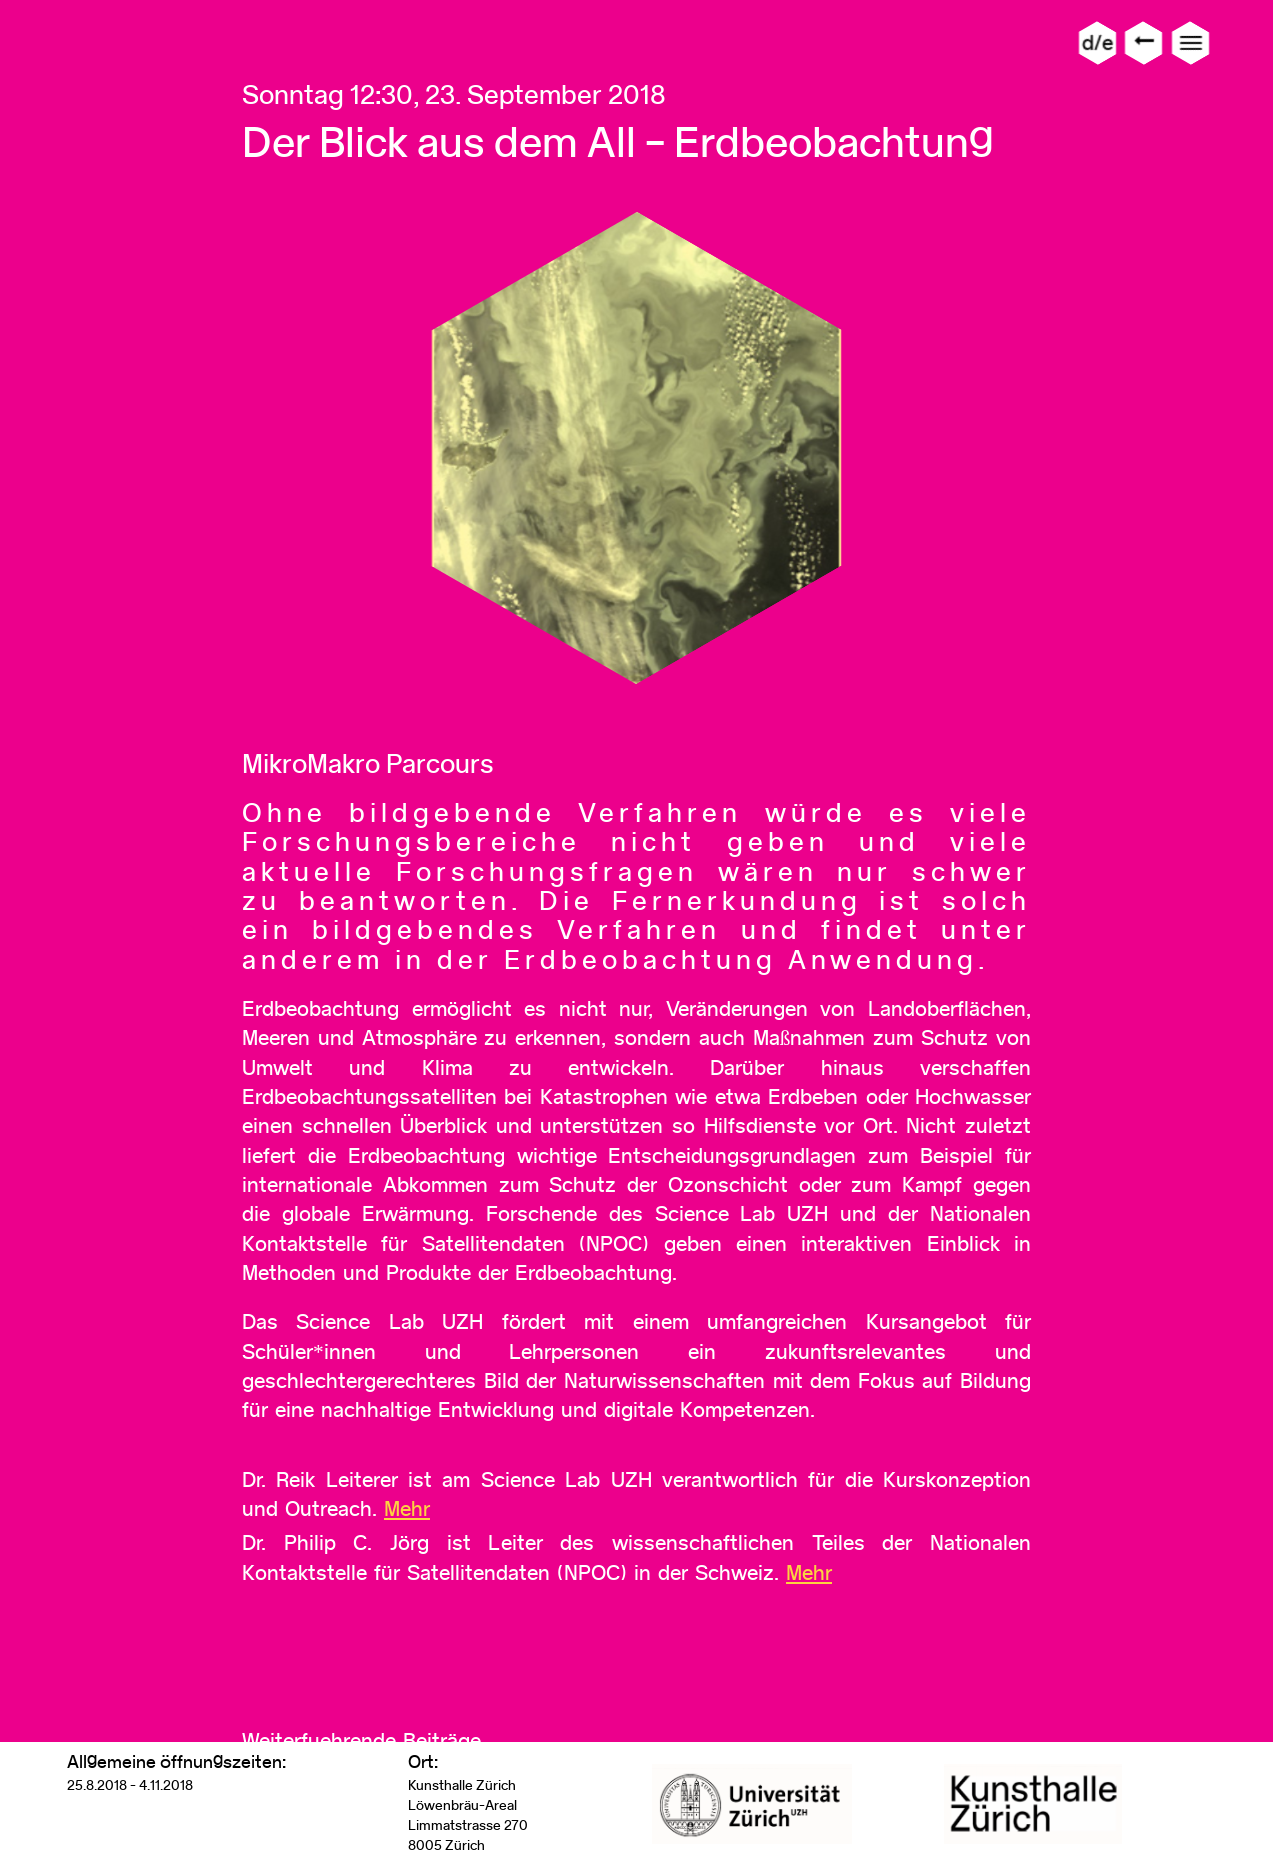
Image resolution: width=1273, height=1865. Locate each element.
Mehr (407, 1508)
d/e (1097, 42)
